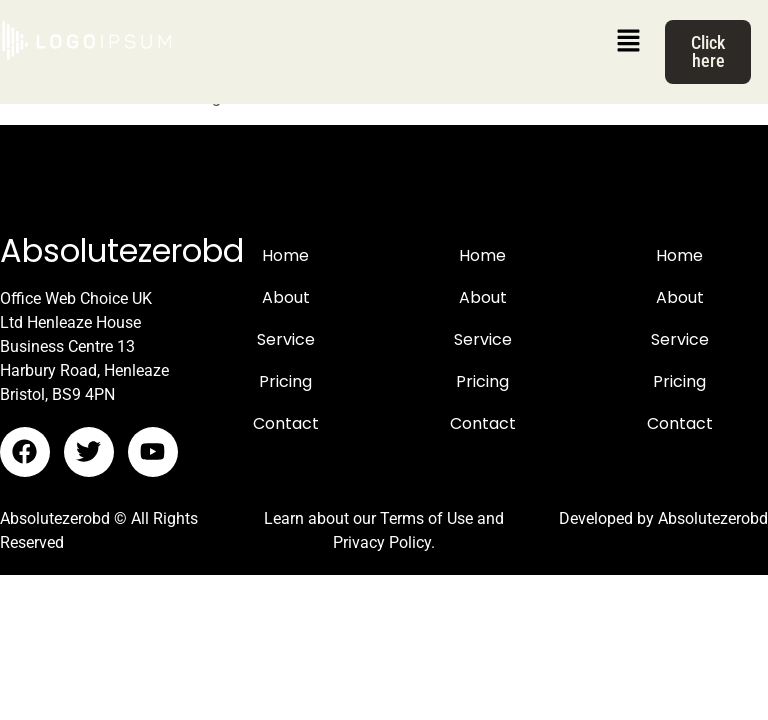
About (286, 297)
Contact (286, 423)
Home (285, 255)
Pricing (285, 381)
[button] (628, 42)
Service (286, 339)
